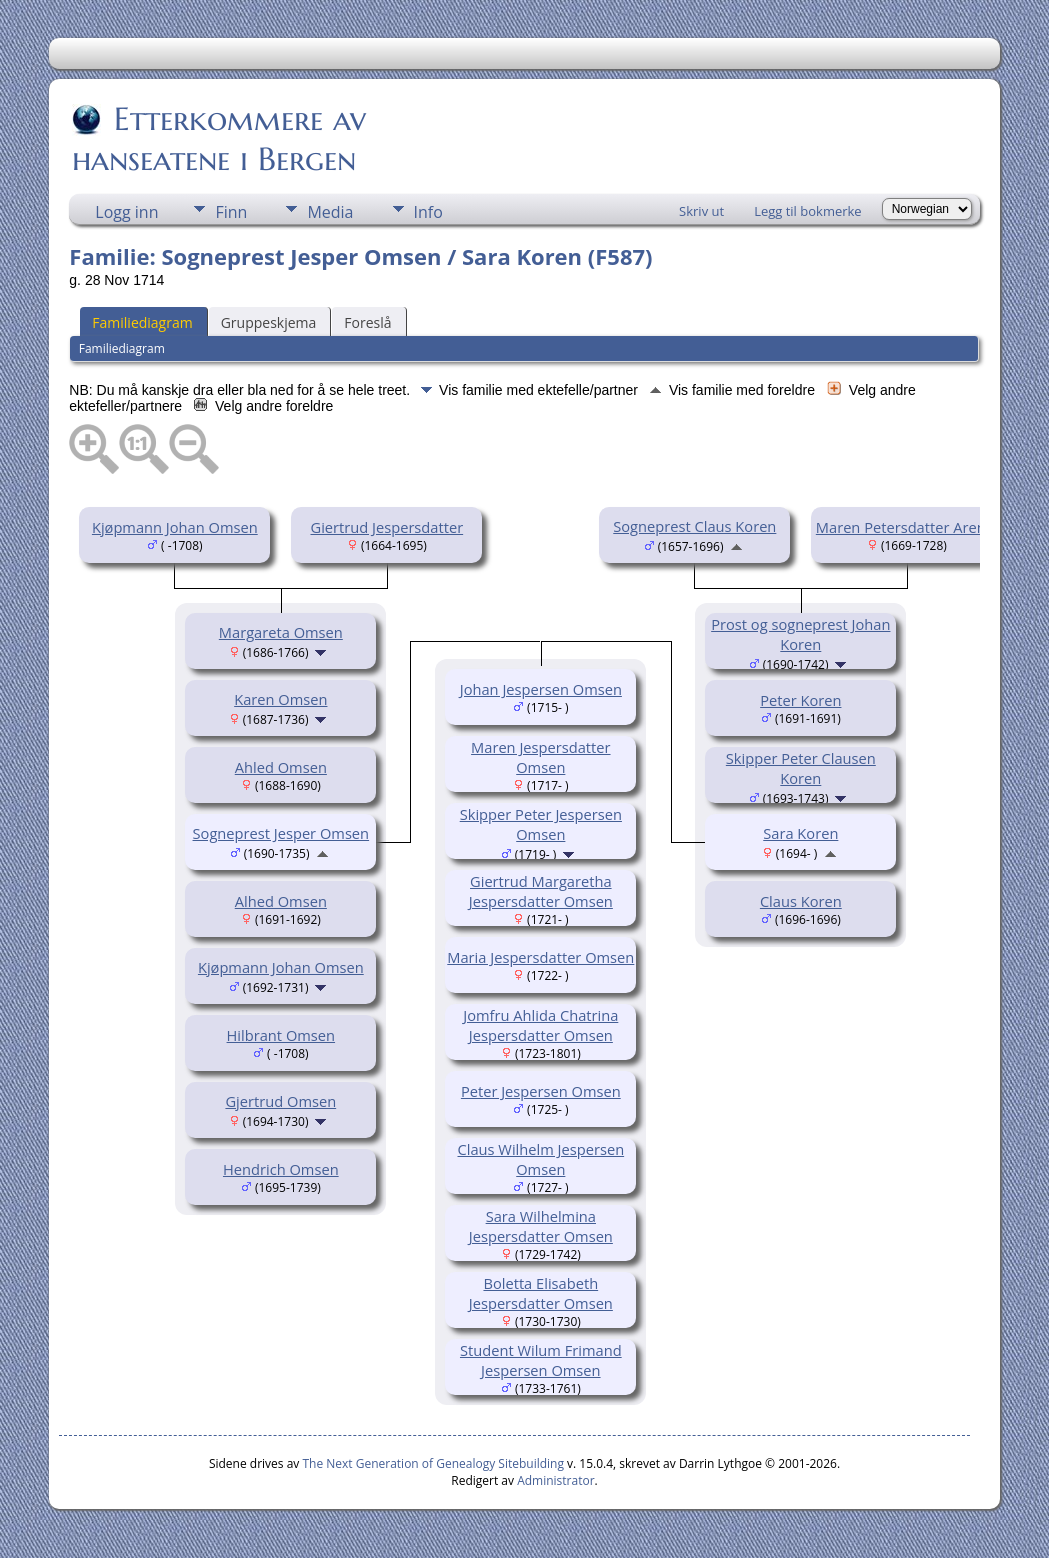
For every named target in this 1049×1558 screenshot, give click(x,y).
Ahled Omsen (281, 767)
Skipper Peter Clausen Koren (801, 768)
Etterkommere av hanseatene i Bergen (219, 139)
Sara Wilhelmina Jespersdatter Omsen (541, 1226)
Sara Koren (800, 833)
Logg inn (126, 212)
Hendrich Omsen (281, 1169)
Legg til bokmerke (808, 211)
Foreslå (367, 322)
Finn (231, 212)
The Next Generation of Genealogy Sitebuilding (433, 1463)
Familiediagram (142, 322)
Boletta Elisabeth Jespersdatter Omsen (541, 1293)
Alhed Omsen (281, 901)
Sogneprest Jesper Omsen (281, 833)
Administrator (555, 1480)
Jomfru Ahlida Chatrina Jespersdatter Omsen (540, 1025)
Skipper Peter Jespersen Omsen (541, 824)
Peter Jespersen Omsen (541, 1091)
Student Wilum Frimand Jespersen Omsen (541, 1360)
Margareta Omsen (281, 632)
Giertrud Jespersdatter (386, 527)
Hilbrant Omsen (281, 1035)
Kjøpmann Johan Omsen (175, 527)
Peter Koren (800, 700)
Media (330, 212)
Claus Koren (801, 901)
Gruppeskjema (269, 322)
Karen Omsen (280, 699)
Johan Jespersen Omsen (541, 689)
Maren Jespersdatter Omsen (540, 757)
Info (428, 212)
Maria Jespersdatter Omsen (540, 957)
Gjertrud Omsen (280, 1101)
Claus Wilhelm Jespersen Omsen (541, 1159)
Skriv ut (701, 211)
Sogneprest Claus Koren (694, 526)
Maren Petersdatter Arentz (907, 527)
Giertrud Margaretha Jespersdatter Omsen (541, 891)
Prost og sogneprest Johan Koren (800, 634)
